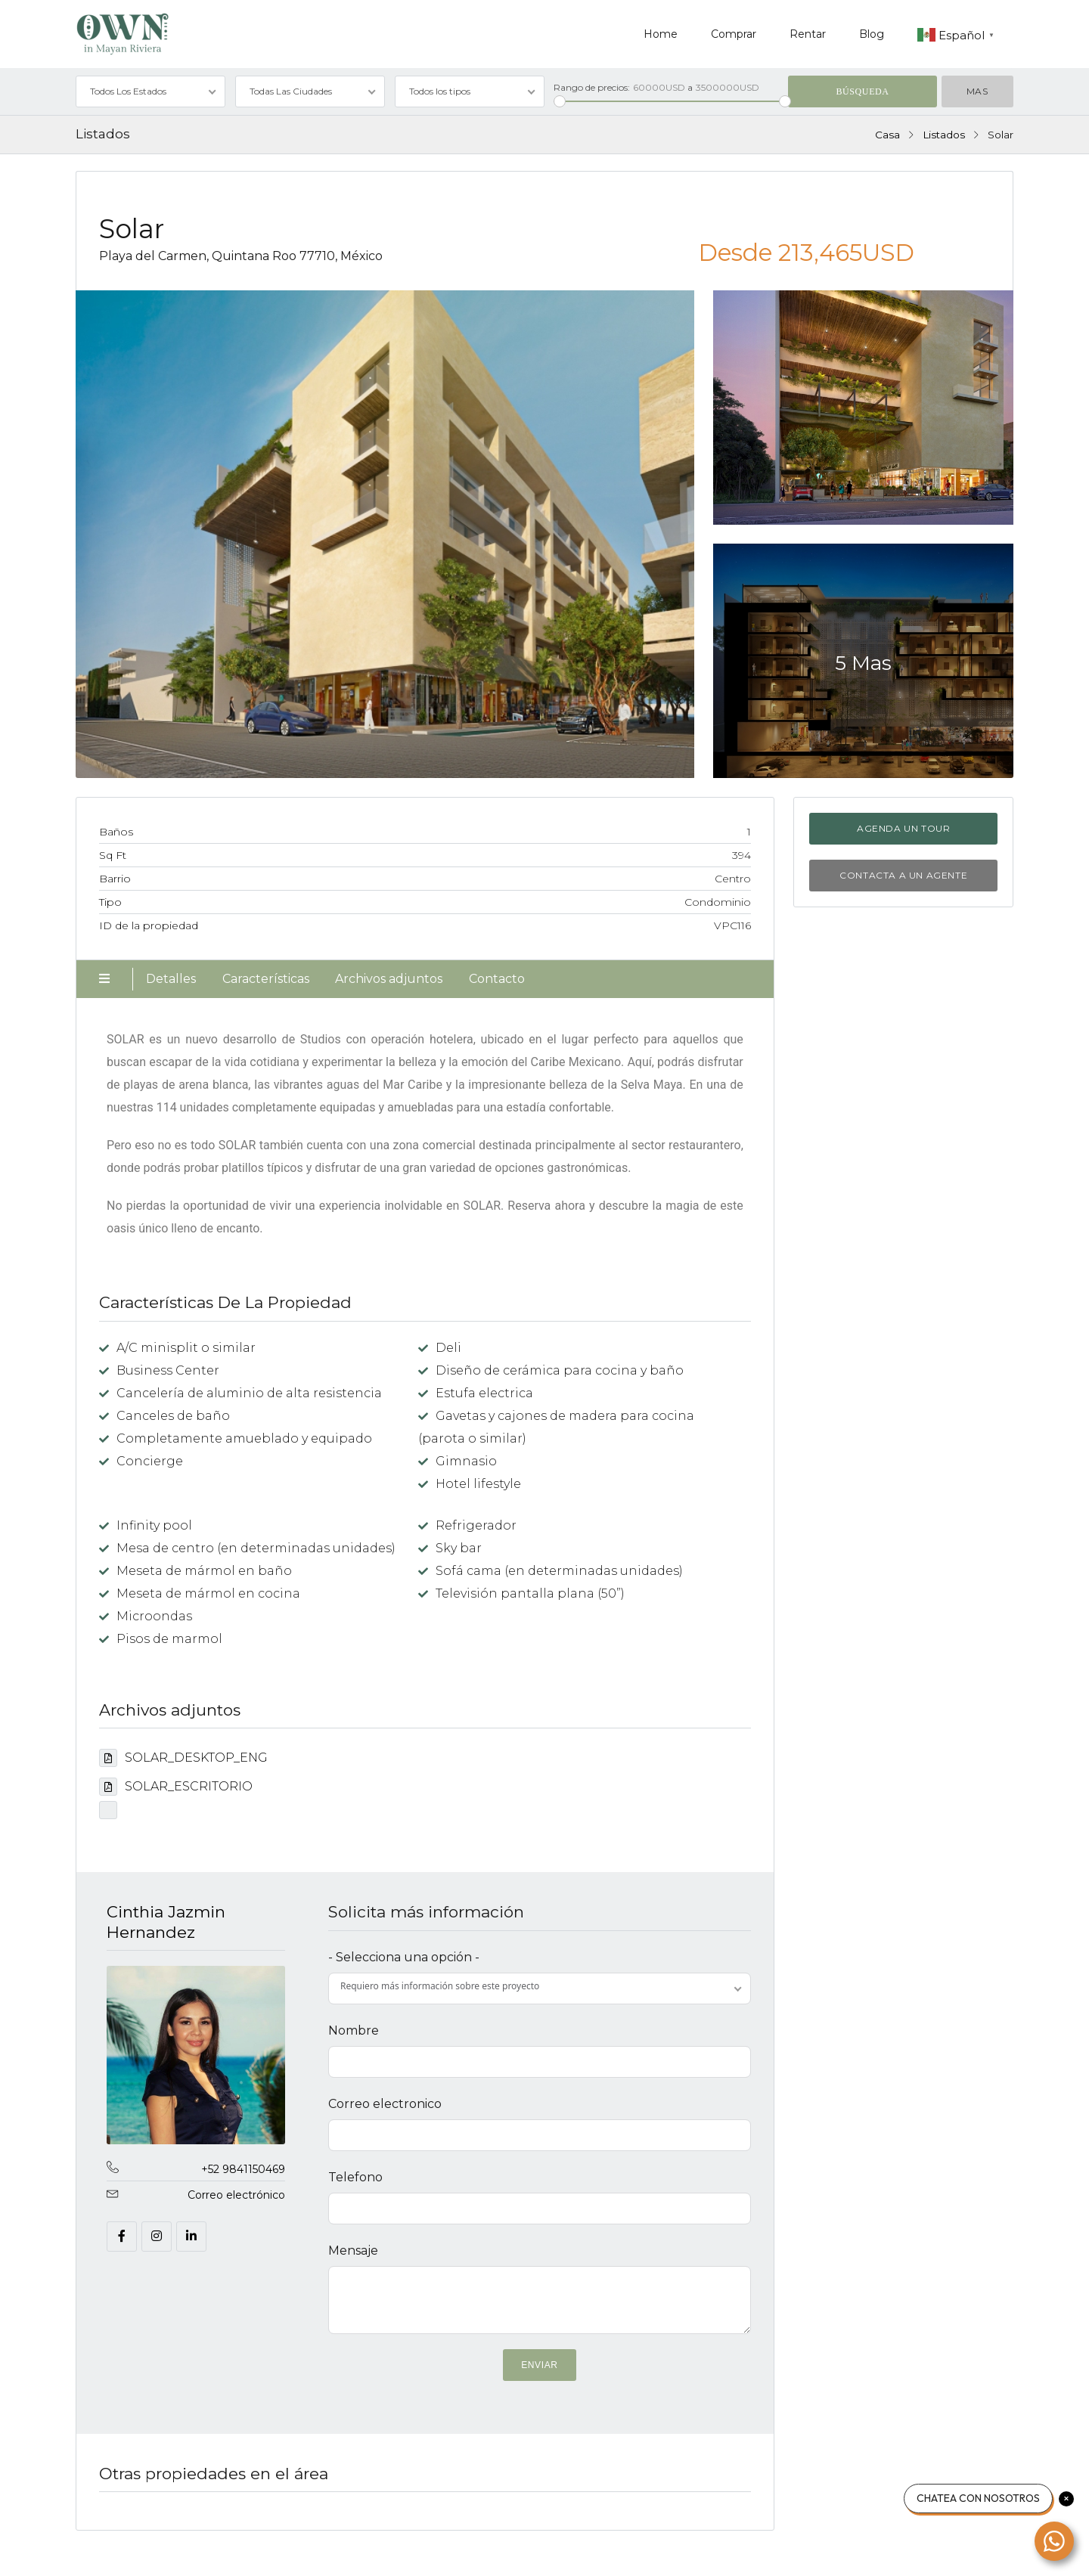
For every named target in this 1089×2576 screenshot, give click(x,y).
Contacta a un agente (903, 875)
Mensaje (353, 2250)
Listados (944, 135)
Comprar (733, 34)
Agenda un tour (903, 828)
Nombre (353, 2030)
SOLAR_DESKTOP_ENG (183, 1757)
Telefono (355, 2177)
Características (265, 979)
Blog (871, 34)
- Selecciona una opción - (403, 1957)
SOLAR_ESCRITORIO (176, 1786)
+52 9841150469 (243, 2169)
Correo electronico (385, 2104)
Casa (887, 135)
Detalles (171, 979)
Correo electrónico (236, 2195)
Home (661, 34)
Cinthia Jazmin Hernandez (166, 1921)
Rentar (808, 34)
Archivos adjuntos (388, 979)
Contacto (497, 979)
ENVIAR (539, 2365)
